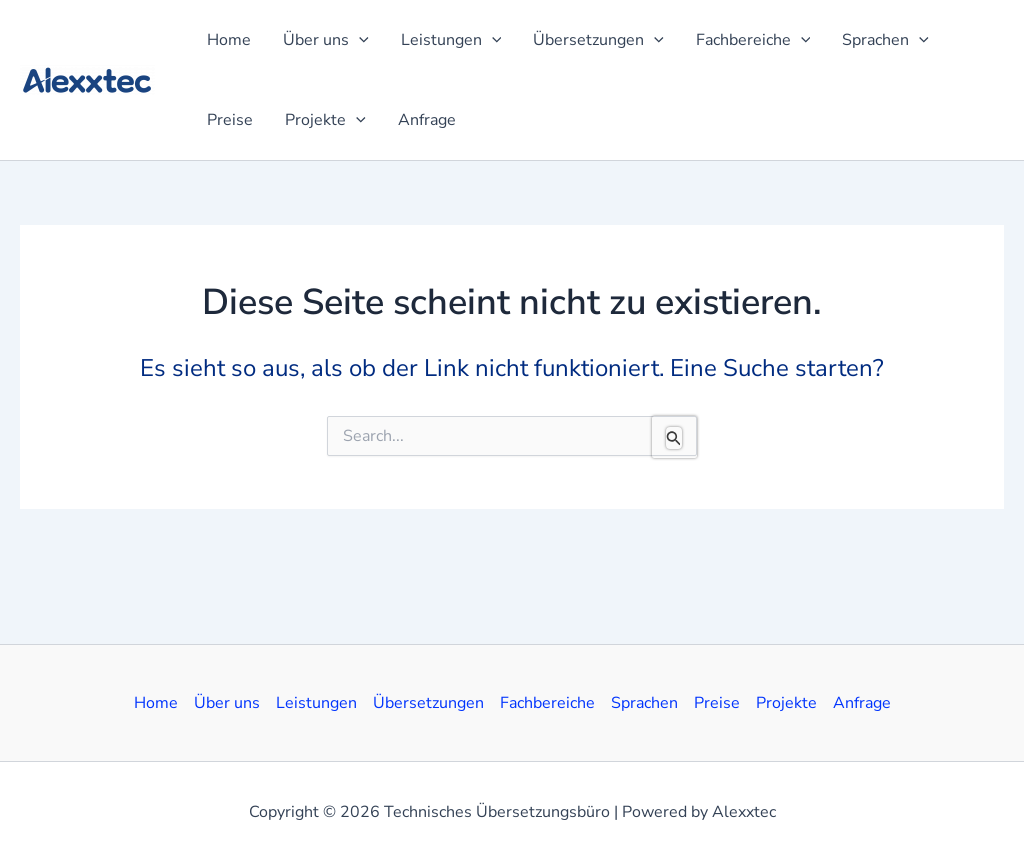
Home (156, 703)
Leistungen (316, 703)
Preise (717, 703)
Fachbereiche (547, 703)
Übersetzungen (428, 703)
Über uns (227, 703)
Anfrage (862, 703)
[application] (359, 40)
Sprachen (644, 703)
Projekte (786, 703)
